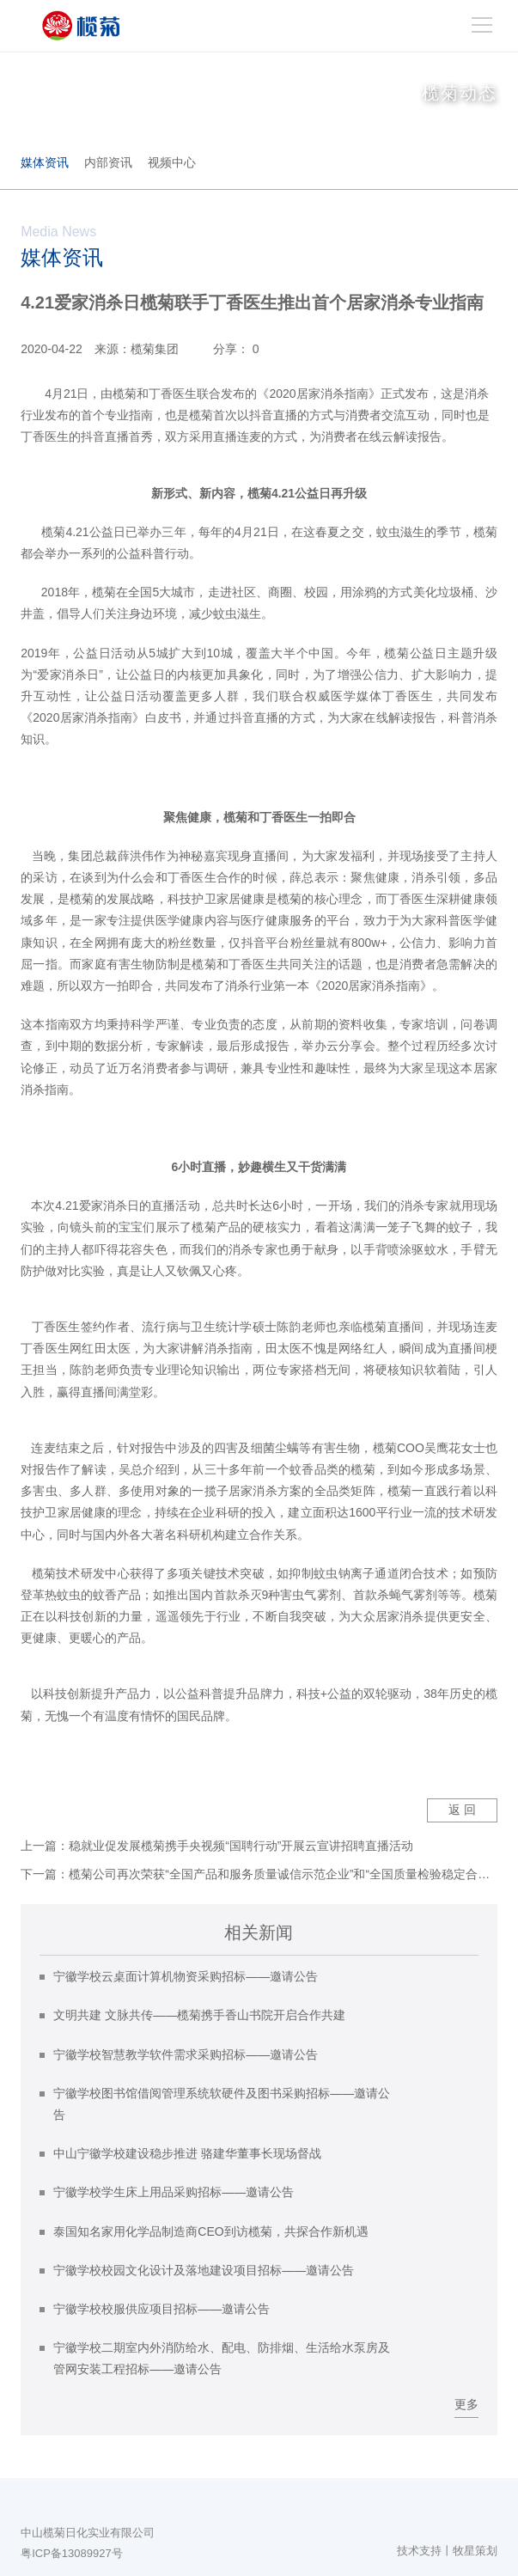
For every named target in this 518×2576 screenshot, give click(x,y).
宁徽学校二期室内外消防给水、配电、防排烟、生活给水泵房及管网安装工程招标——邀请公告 (221, 2358)
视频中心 (172, 162)
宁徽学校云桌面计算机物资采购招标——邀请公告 (185, 1976)
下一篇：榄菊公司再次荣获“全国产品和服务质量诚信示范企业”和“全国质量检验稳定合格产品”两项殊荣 (259, 1874)
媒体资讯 (45, 162)
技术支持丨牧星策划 (447, 2550)
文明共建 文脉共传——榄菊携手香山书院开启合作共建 (199, 2015)
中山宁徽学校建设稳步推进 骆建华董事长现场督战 (187, 2153)
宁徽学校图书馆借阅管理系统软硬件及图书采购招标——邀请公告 (221, 2103)
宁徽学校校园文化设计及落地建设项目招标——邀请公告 (203, 2270)
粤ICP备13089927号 (72, 2553)
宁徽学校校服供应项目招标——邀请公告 (161, 2309)
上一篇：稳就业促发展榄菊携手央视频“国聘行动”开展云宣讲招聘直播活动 (217, 1846)
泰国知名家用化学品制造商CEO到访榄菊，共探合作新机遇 (210, 2231)
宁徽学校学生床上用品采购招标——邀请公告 (173, 2192)
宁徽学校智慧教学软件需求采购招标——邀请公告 (185, 2054)
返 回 (462, 1809)
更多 (466, 2404)
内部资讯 (108, 162)
